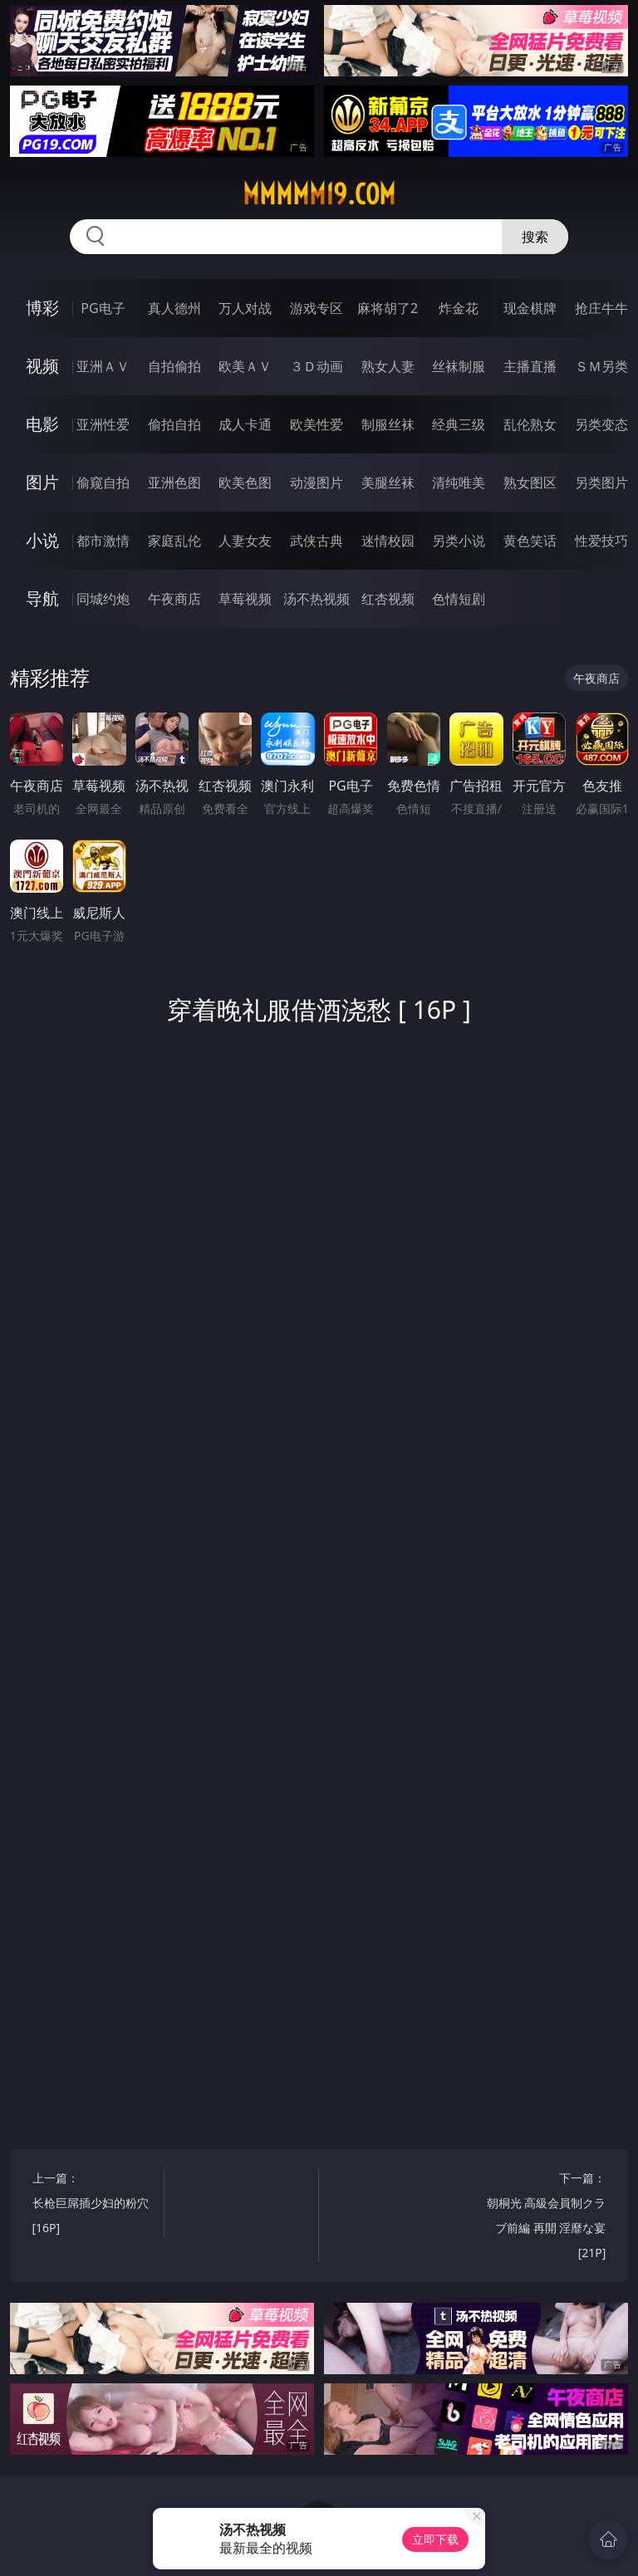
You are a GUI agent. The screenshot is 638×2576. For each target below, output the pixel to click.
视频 (42, 366)
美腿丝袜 (388, 482)
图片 (42, 482)
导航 (42, 598)
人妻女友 (245, 540)
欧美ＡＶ (245, 366)
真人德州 (174, 308)
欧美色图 (245, 482)
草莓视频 (245, 599)
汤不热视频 (316, 599)
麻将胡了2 (387, 308)
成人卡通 (245, 424)
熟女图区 (530, 482)
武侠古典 (316, 540)
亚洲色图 (174, 482)
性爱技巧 (601, 540)
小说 (42, 540)
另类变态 (601, 424)
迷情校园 (388, 540)
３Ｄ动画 (316, 366)
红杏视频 (388, 599)
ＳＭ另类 (601, 366)
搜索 (535, 237)
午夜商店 (174, 599)
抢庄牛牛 (601, 308)
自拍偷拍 (174, 366)
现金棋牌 (530, 308)
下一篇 (543, 2217)
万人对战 (245, 308)
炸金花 (458, 308)
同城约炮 (103, 599)
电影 (42, 424)
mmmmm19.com (319, 194)
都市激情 (103, 540)
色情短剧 (458, 599)
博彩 (42, 307)
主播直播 (530, 366)
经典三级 (458, 424)
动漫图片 (316, 482)
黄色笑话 (530, 540)
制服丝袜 (388, 424)
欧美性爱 (316, 424)
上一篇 (95, 2205)
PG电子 (103, 308)
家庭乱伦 (174, 540)
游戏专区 (316, 308)
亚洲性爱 (103, 424)
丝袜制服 (458, 366)
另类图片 (601, 482)
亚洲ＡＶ (103, 366)
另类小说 (458, 540)
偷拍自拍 (174, 424)
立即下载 (435, 2539)
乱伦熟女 (530, 424)
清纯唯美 (458, 482)
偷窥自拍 (103, 482)
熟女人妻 (388, 366)
